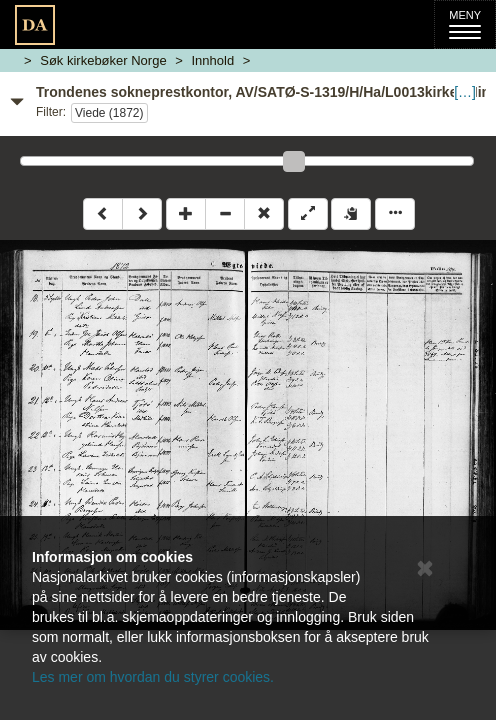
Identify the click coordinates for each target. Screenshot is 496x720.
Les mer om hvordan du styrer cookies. (153, 677)
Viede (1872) (109, 113)
